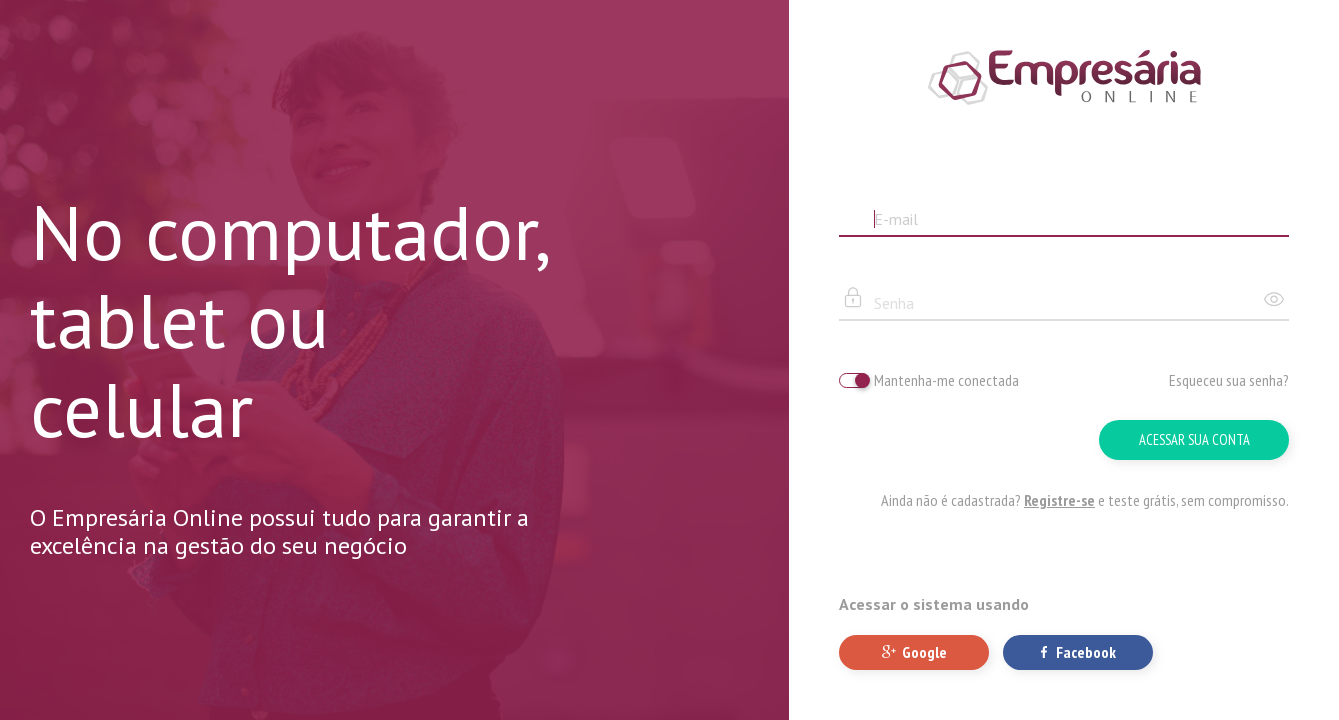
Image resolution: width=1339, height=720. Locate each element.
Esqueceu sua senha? (1229, 380)
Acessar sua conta (1194, 439)
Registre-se (1059, 500)
